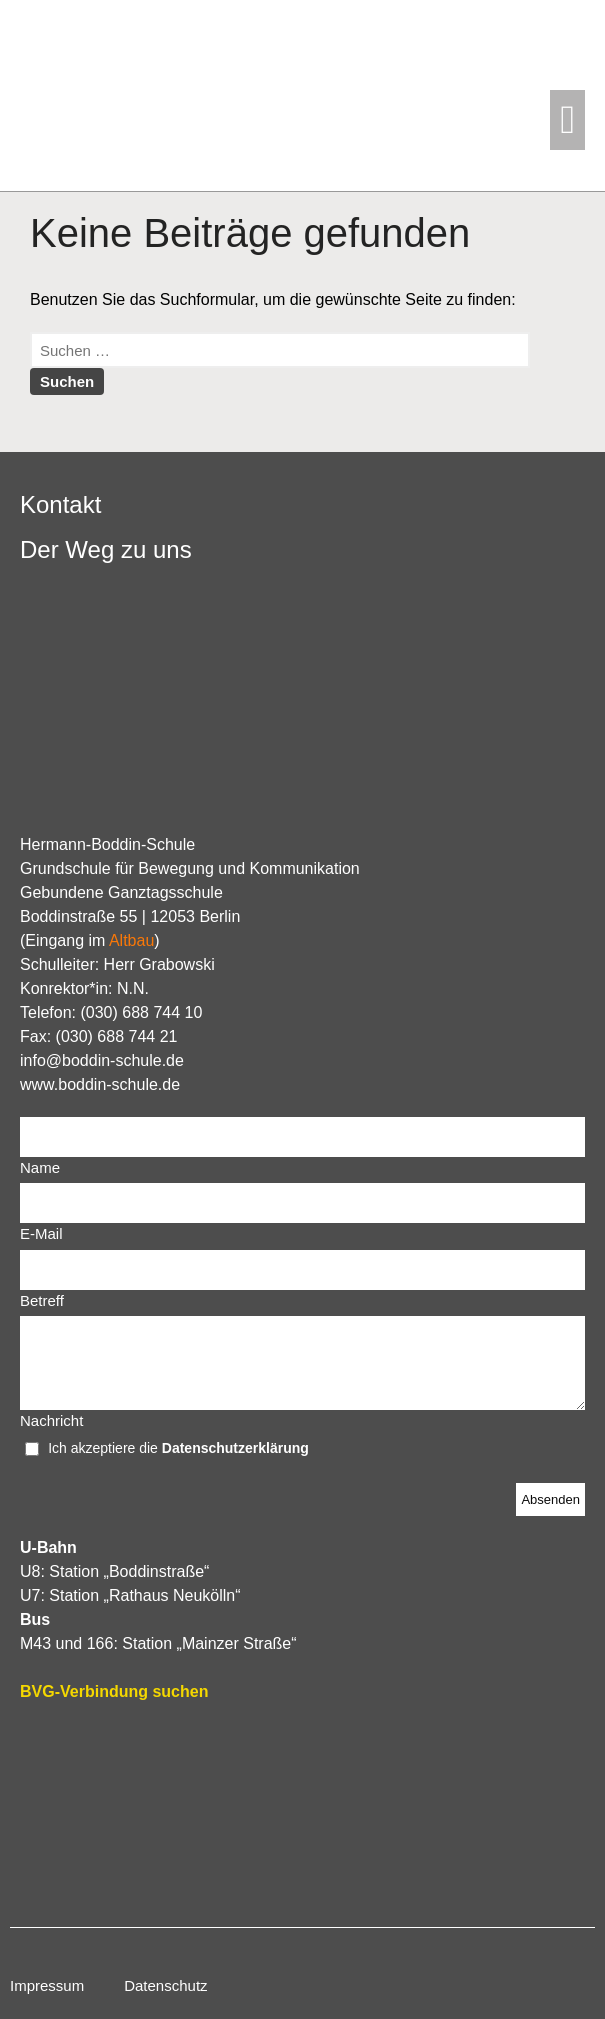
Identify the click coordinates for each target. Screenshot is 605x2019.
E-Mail (41, 1233)
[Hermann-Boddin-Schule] (302, 1813)
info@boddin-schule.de (102, 1060)
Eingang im (89, 940)
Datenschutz (165, 1985)
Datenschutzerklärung (235, 1448)
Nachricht (51, 1420)
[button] (567, 120)
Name (40, 1167)
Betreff (42, 1300)
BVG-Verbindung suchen (114, 1691)
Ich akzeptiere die (105, 1448)
